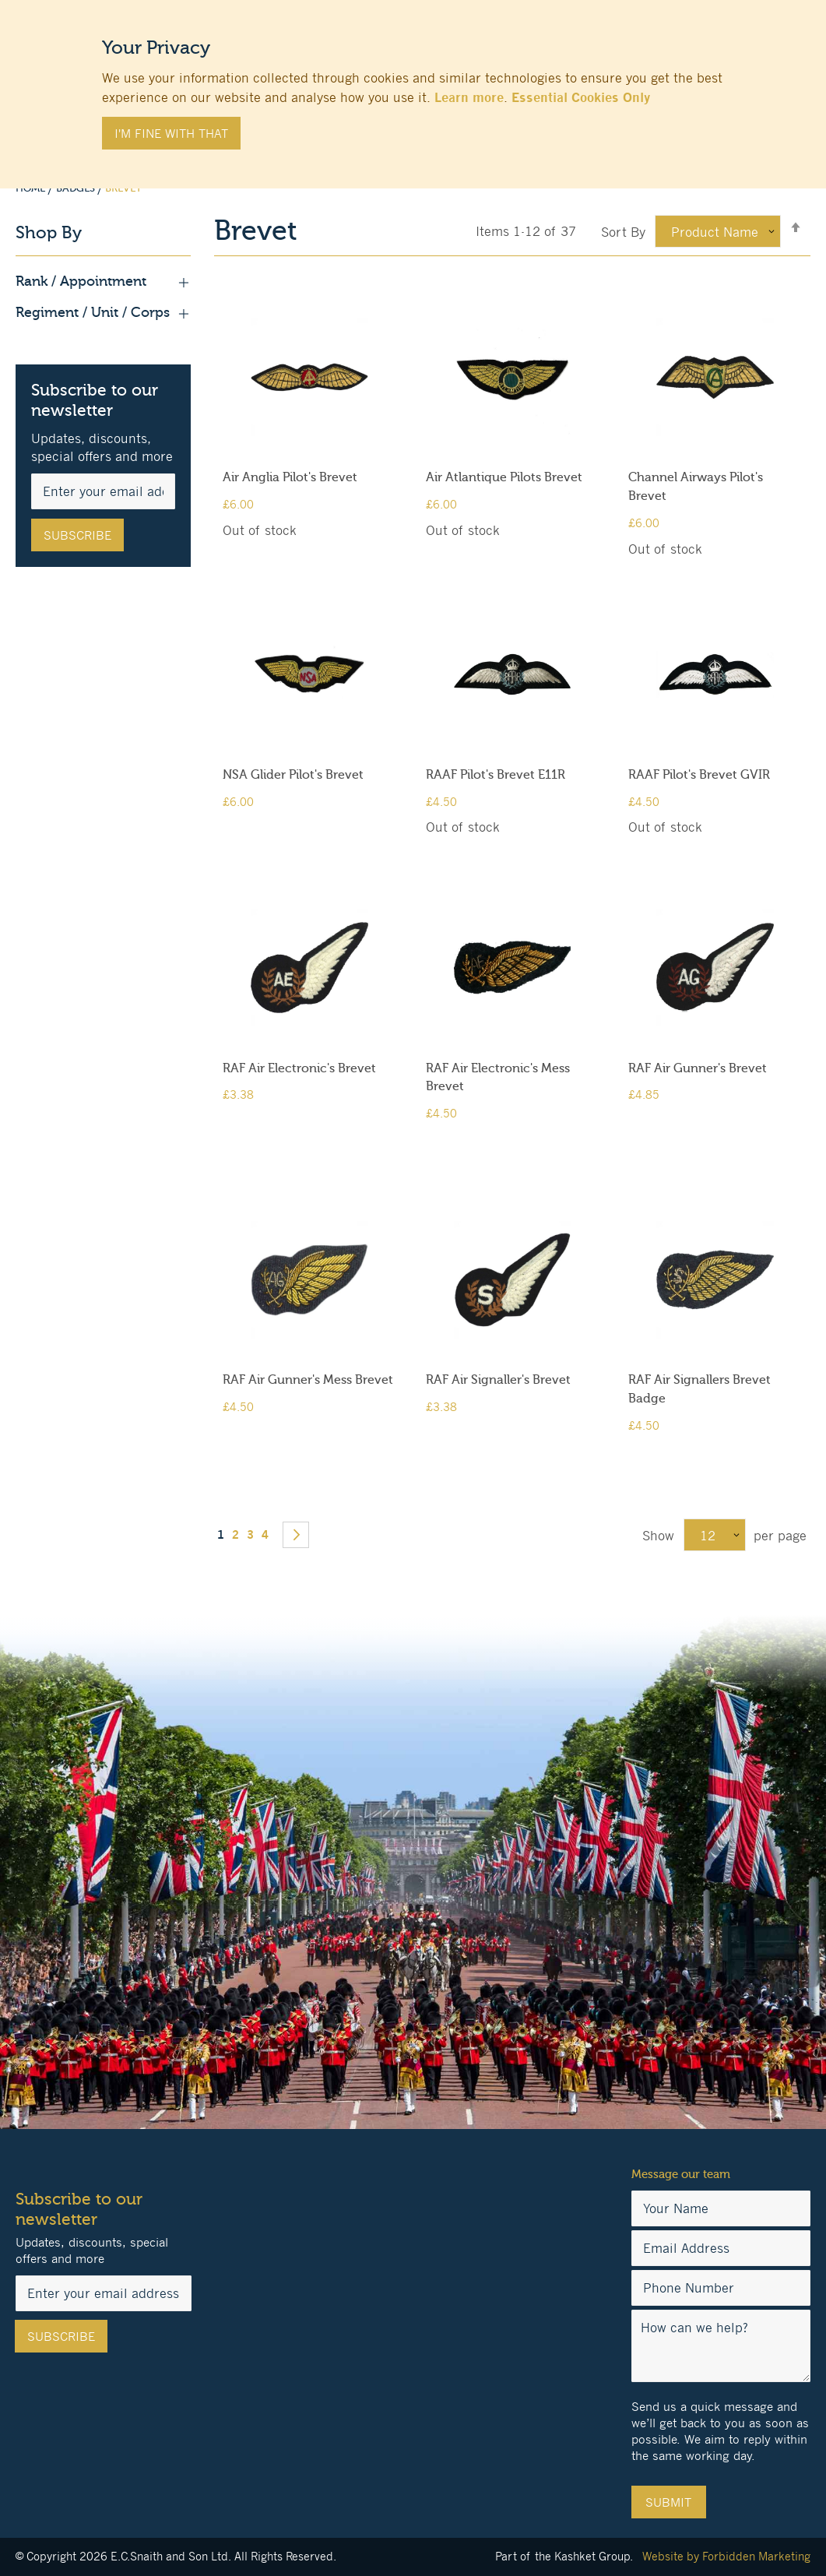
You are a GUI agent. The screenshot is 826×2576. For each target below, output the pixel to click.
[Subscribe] (77, 535)
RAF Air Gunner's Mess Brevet (308, 1380)
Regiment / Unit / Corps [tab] (103, 313)
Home (31, 188)
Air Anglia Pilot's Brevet (290, 477)
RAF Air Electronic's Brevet (299, 1068)
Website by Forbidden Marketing (726, 2556)
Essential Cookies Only (580, 97)
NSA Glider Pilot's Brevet (293, 775)
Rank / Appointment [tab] (103, 281)
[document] (413, 86)
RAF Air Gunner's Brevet (697, 1068)
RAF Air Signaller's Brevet (498, 1380)
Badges (76, 188)
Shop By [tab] (49, 233)
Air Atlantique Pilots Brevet (504, 477)
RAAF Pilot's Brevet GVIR (699, 775)
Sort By (623, 232)
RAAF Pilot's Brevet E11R (495, 775)
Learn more (469, 97)
